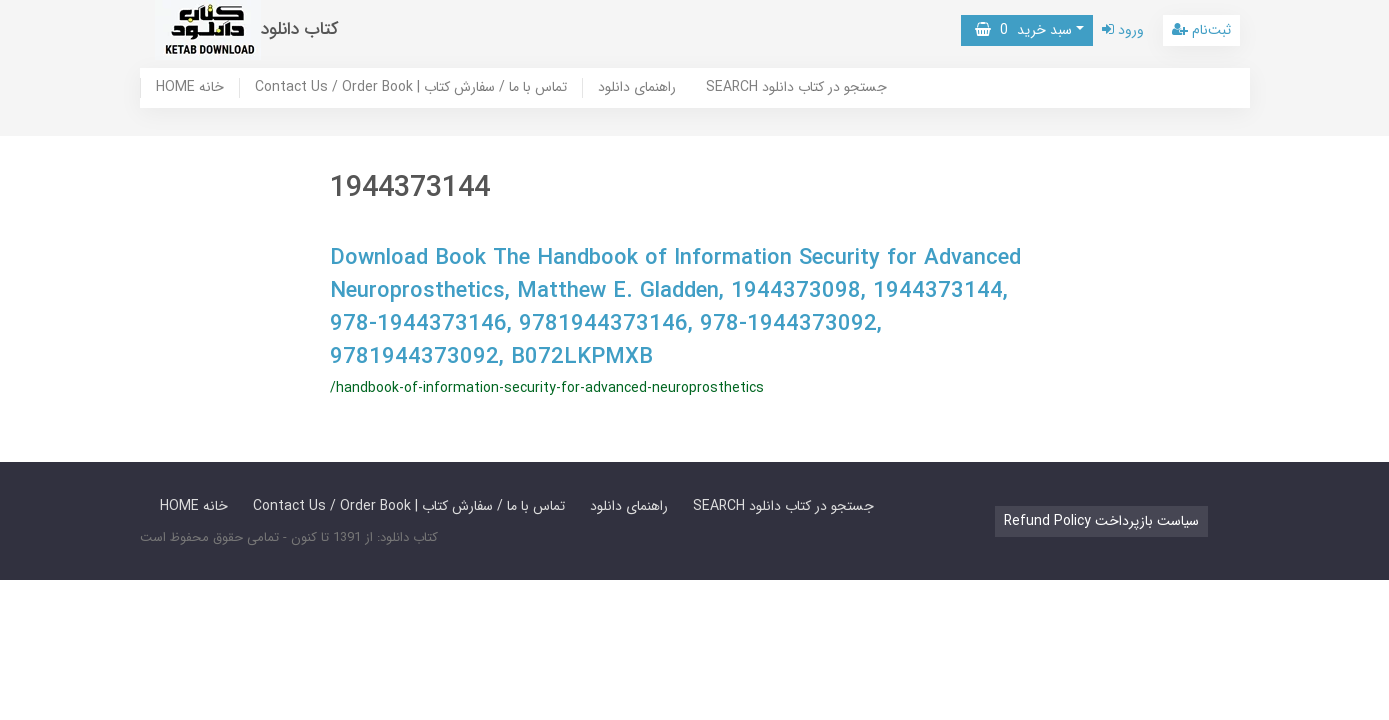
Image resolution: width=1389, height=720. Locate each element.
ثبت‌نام (1201, 30)
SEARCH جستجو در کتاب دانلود (796, 88)
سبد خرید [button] (1023, 30)
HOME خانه (190, 88)
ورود (1123, 30)
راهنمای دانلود (637, 88)
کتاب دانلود (300, 29)
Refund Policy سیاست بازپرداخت (1101, 521)
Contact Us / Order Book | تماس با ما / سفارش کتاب (411, 88)
